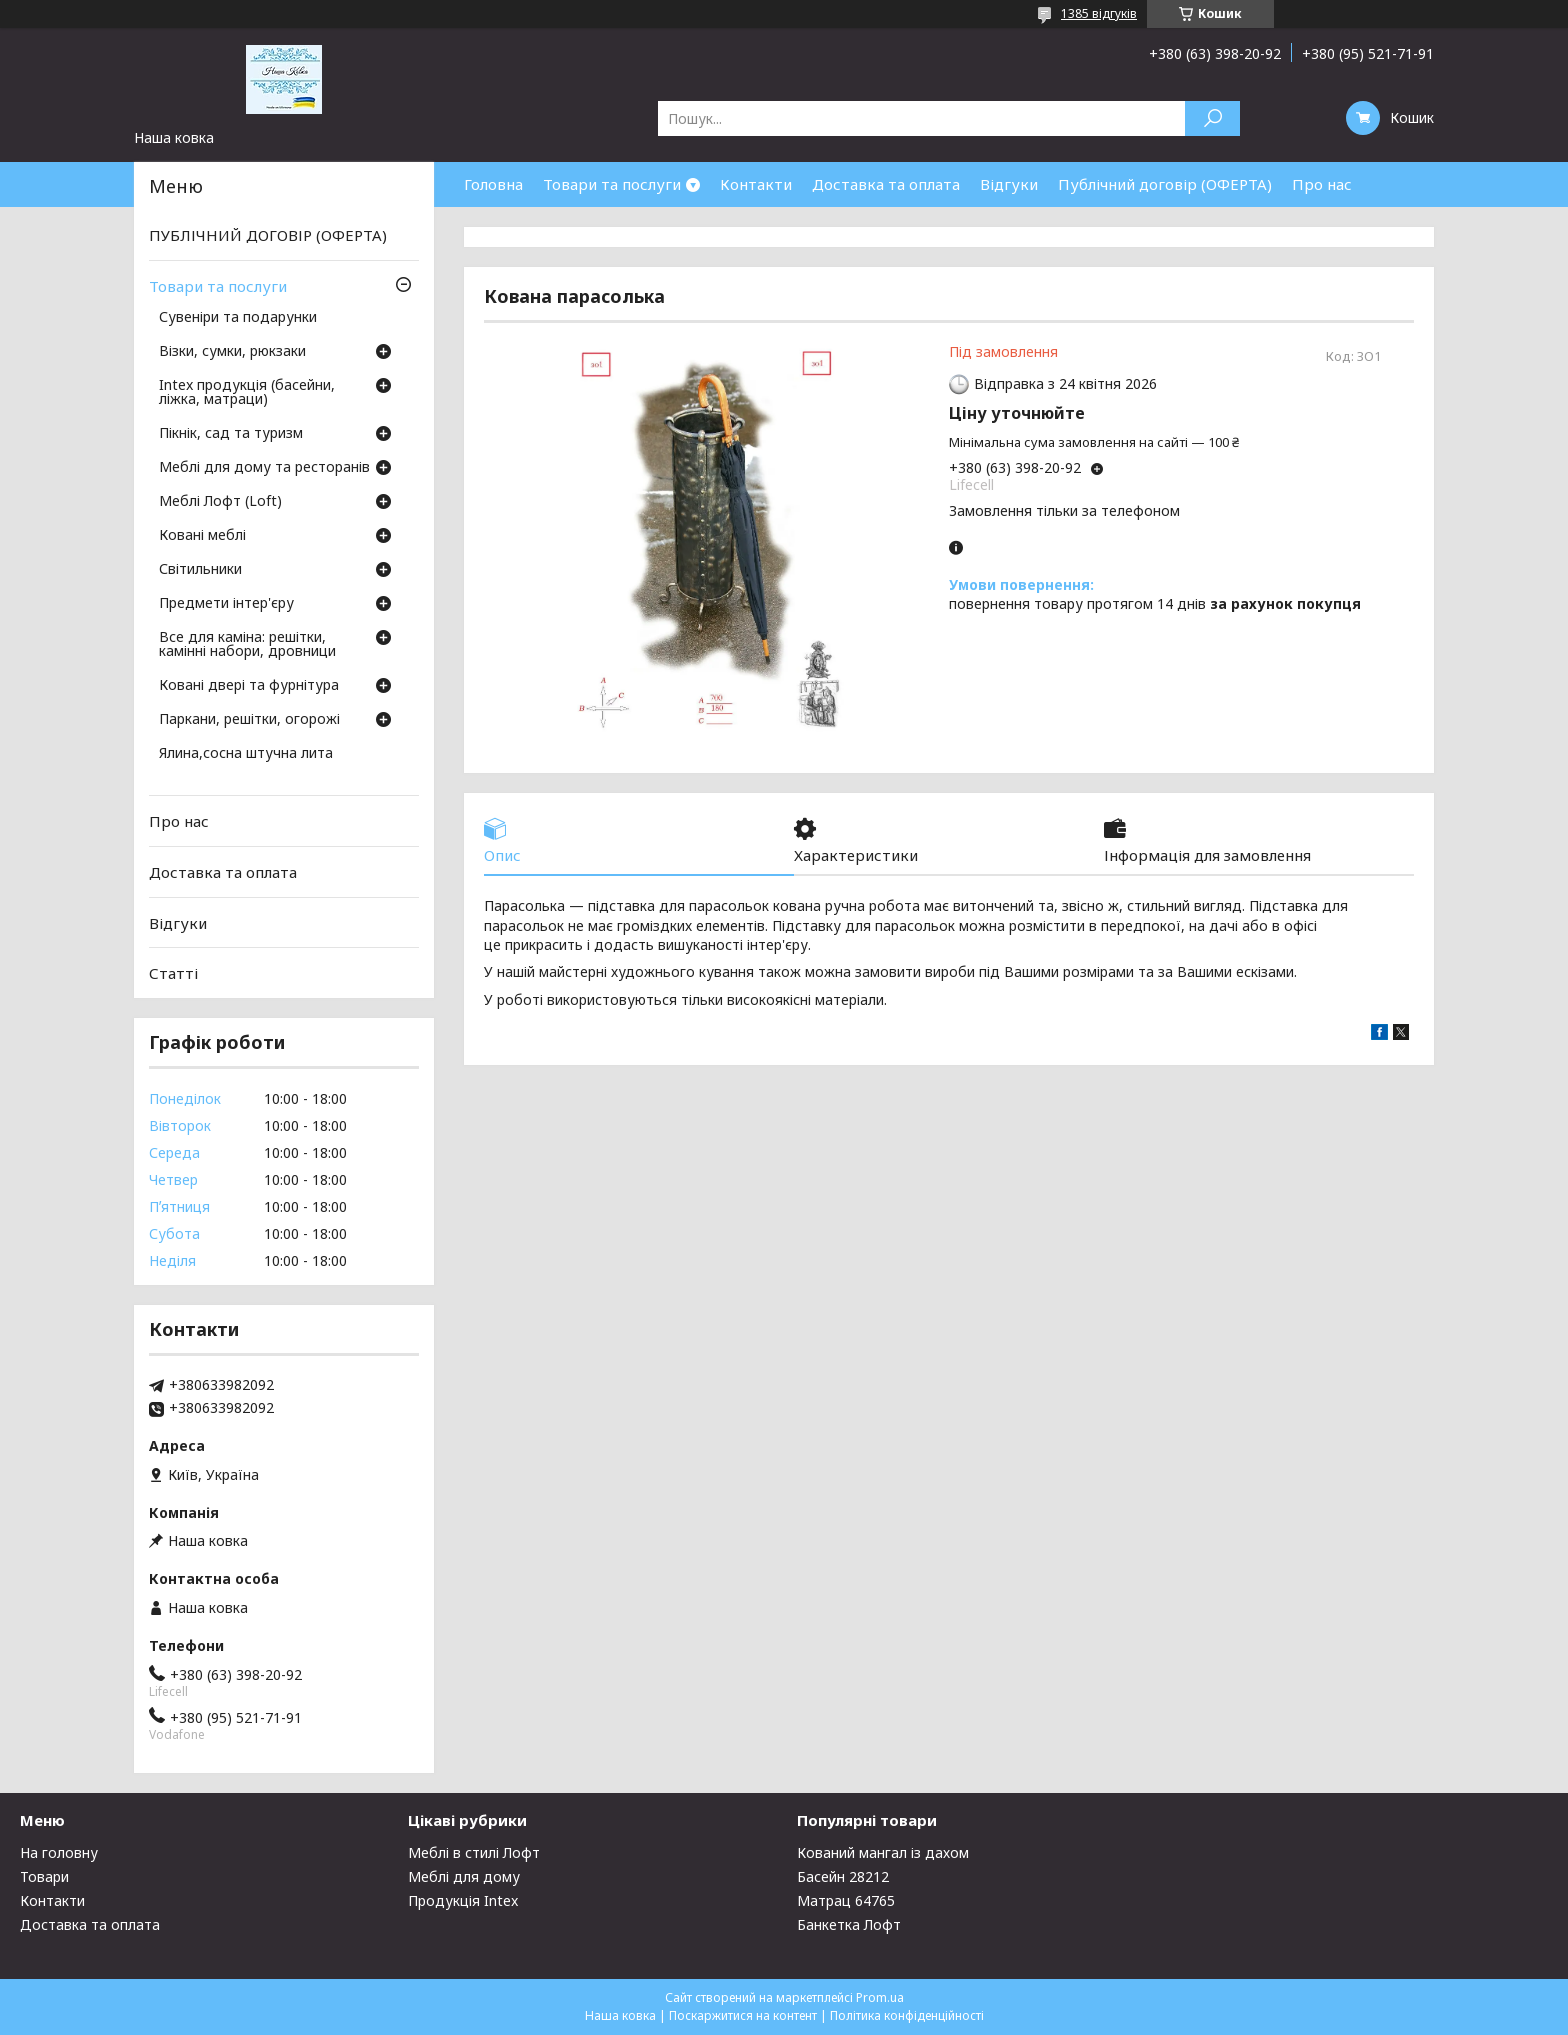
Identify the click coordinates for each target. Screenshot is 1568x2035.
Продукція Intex (463, 1900)
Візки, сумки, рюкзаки (232, 352)
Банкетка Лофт (849, 1924)
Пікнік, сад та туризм (231, 434)
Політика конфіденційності (907, 2015)
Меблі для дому (464, 1876)
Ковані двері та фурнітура (249, 686)
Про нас (1322, 184)
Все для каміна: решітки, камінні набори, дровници (247, 645)
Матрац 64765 (846, 1900)
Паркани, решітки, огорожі (249, 720)
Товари (44, 1876)
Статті (173, 973)
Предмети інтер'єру (226, 604)
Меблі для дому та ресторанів (264, 468)
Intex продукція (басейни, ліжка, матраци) (247, 393)
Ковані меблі (202, 536)
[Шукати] (1212, 118)
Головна (493, 184)
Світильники (200, 570)
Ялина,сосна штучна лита (246, 754)
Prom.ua (880, 1997)
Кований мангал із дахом (883, 1852)
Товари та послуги (612, 184)
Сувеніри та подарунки (238, 318)
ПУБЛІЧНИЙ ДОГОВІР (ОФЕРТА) (268, 235)
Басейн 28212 (843, 1876)
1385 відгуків (1099, 13)
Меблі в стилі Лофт (474, 1852)
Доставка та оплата (886, 184)
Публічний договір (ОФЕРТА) (1165, 184)
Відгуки (1009, 184)
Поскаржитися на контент (743, 2015)
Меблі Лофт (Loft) (220, 502)
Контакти (756, 184)
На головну (59, 1852)
